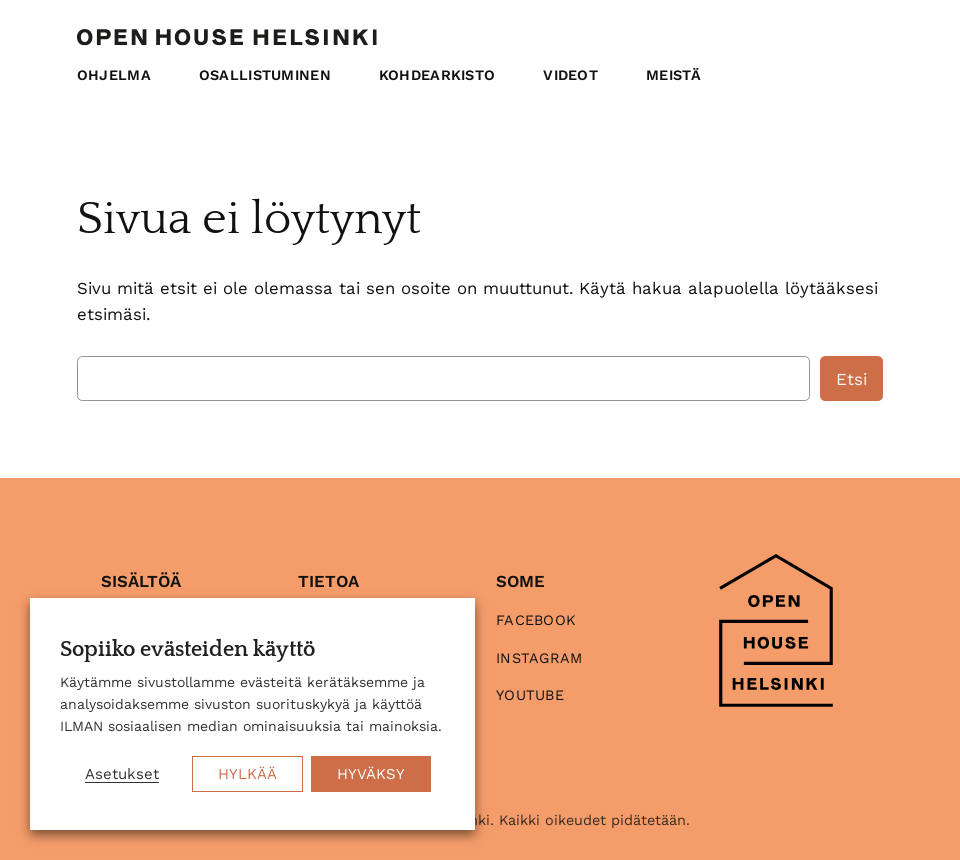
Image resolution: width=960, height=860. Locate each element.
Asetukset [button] (122, 774)
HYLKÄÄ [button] (247, 774)
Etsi (851, 379)
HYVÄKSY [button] (371, 774)
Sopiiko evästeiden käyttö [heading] (187, 650)
